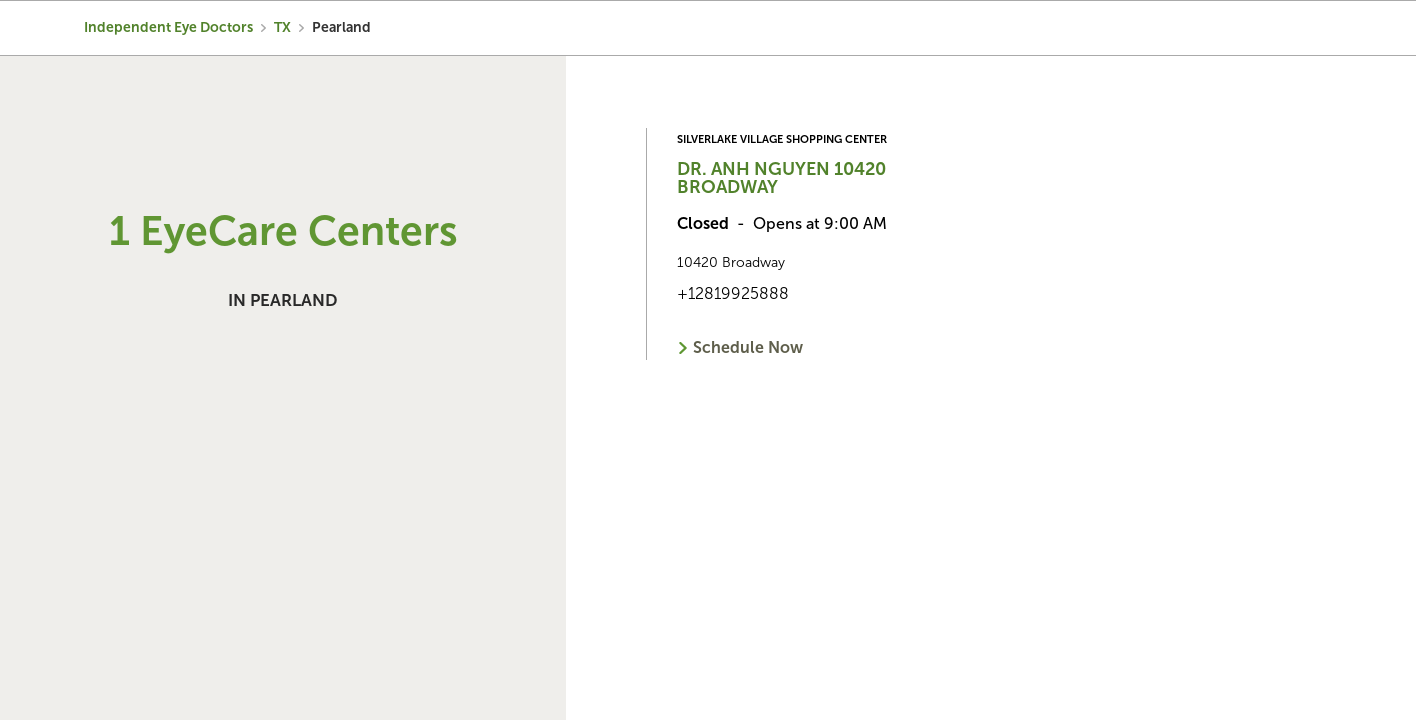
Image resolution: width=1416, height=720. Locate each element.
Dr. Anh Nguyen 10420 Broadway (781, 178)
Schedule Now (748, 347)
